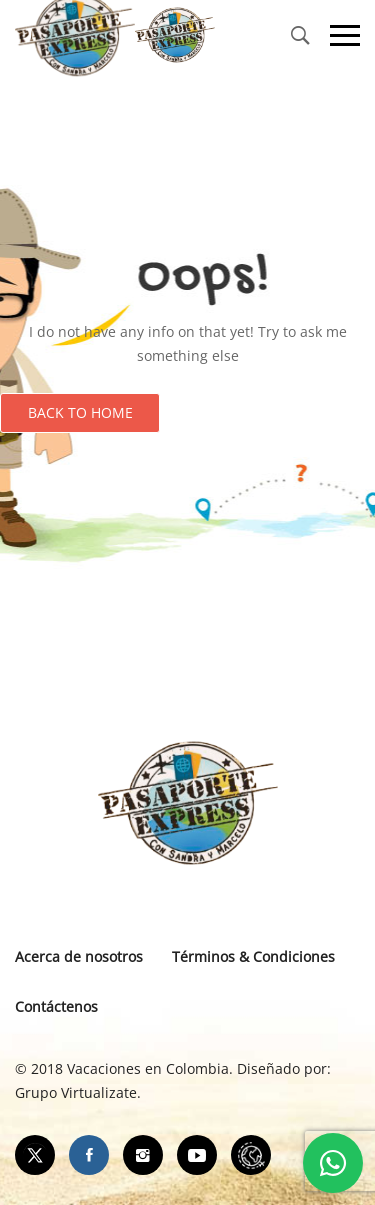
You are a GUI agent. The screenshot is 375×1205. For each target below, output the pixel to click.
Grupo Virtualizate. (78, 1092)
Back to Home (80, 412)
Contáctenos (56, 1006)
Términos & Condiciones (253, 956)
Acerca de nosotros (79, 956)
